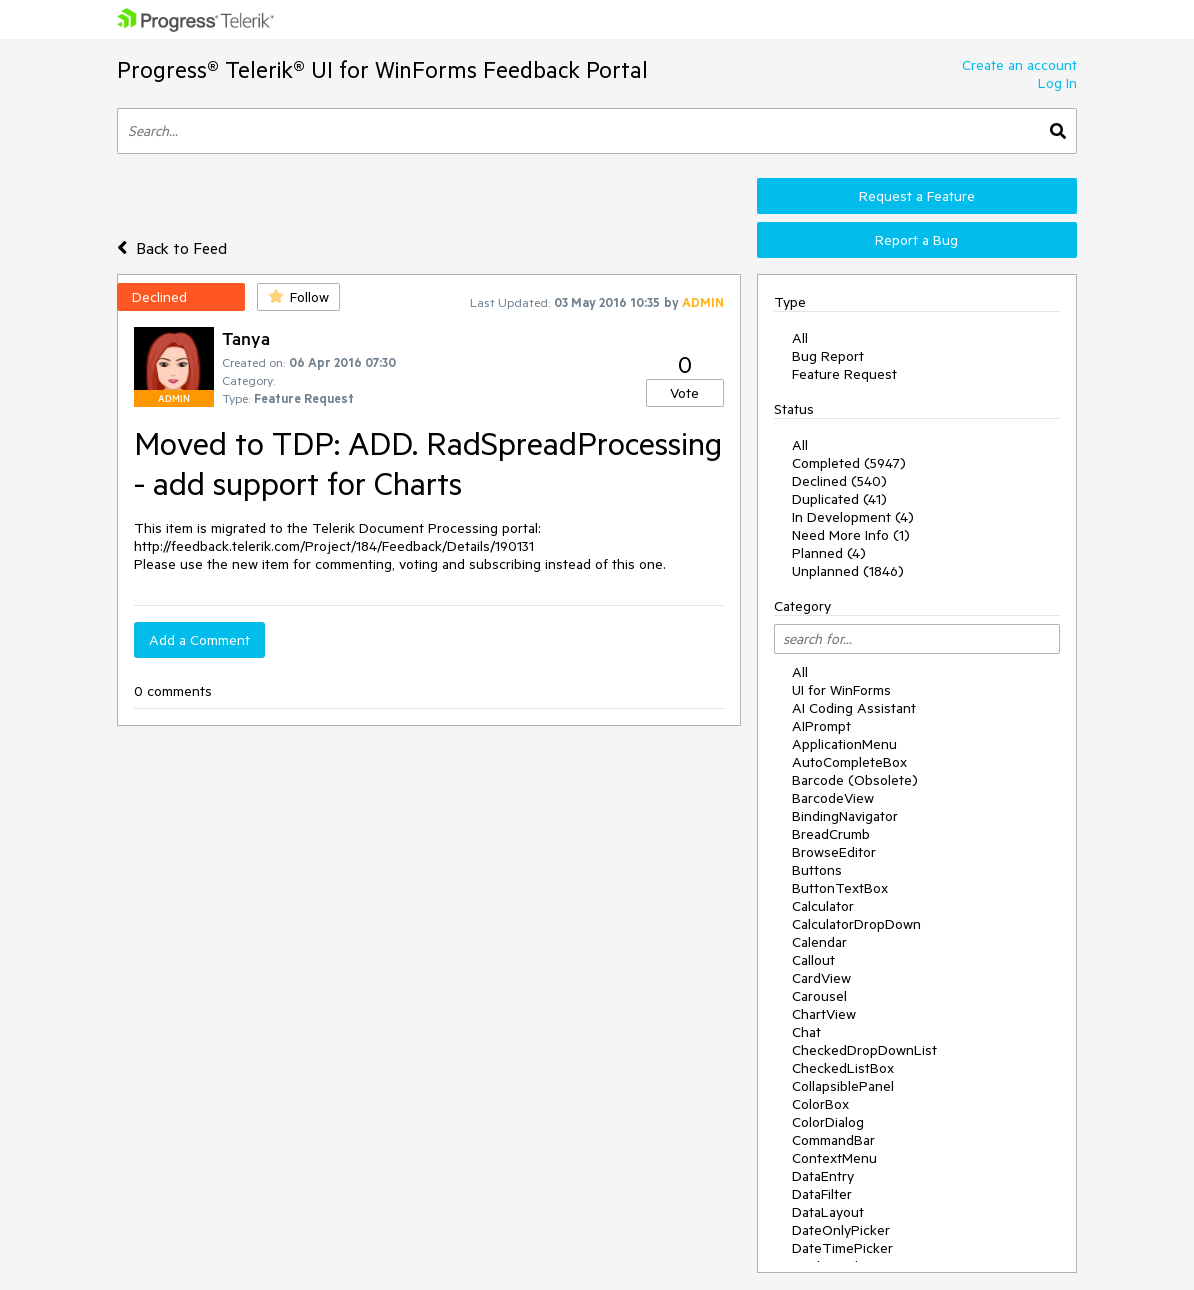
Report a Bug (916, 240)
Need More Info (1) (851, 535)
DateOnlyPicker (841, 1230)
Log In (1057, 83)
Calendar (819, 942)
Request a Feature (917, 196)
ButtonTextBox (840, 888)
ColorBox (820, 1104)
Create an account (1019, 65)
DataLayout (828, 1212)
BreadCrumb (831, 834)
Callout (813, 960)
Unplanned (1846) (848, 571)
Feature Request (844, 374)
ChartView (824, 1014)
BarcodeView (833, 798)
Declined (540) (839, 481)
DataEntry (823, 1176)
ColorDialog (828, 1122)
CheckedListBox (843, 1068)
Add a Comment (199, 640)
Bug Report (828, 356)
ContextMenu (834, 1158)
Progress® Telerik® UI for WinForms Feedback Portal (382, 69)
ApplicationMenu (844, 744)
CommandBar (833, 1140)
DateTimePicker (842, 1248)
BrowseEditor (834, 852)
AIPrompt (821, 726)
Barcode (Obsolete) (855, 780)
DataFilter (822, 1194)
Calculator (823, 906)
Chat (806, 1032)
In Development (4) (853, 517)
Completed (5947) (849, 463)
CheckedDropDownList (864, 1050)
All (800, 338)
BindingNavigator (845, 816)
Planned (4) (829, 553)
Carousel (819, 996)
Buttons (817, 870)
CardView (821, 978)
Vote (684, 393)
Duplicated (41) (839, 499)
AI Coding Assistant (854, 708)
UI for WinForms (841, 690)
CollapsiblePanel (843, 1086)
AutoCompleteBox (849, 762)
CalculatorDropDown (856, 924)
